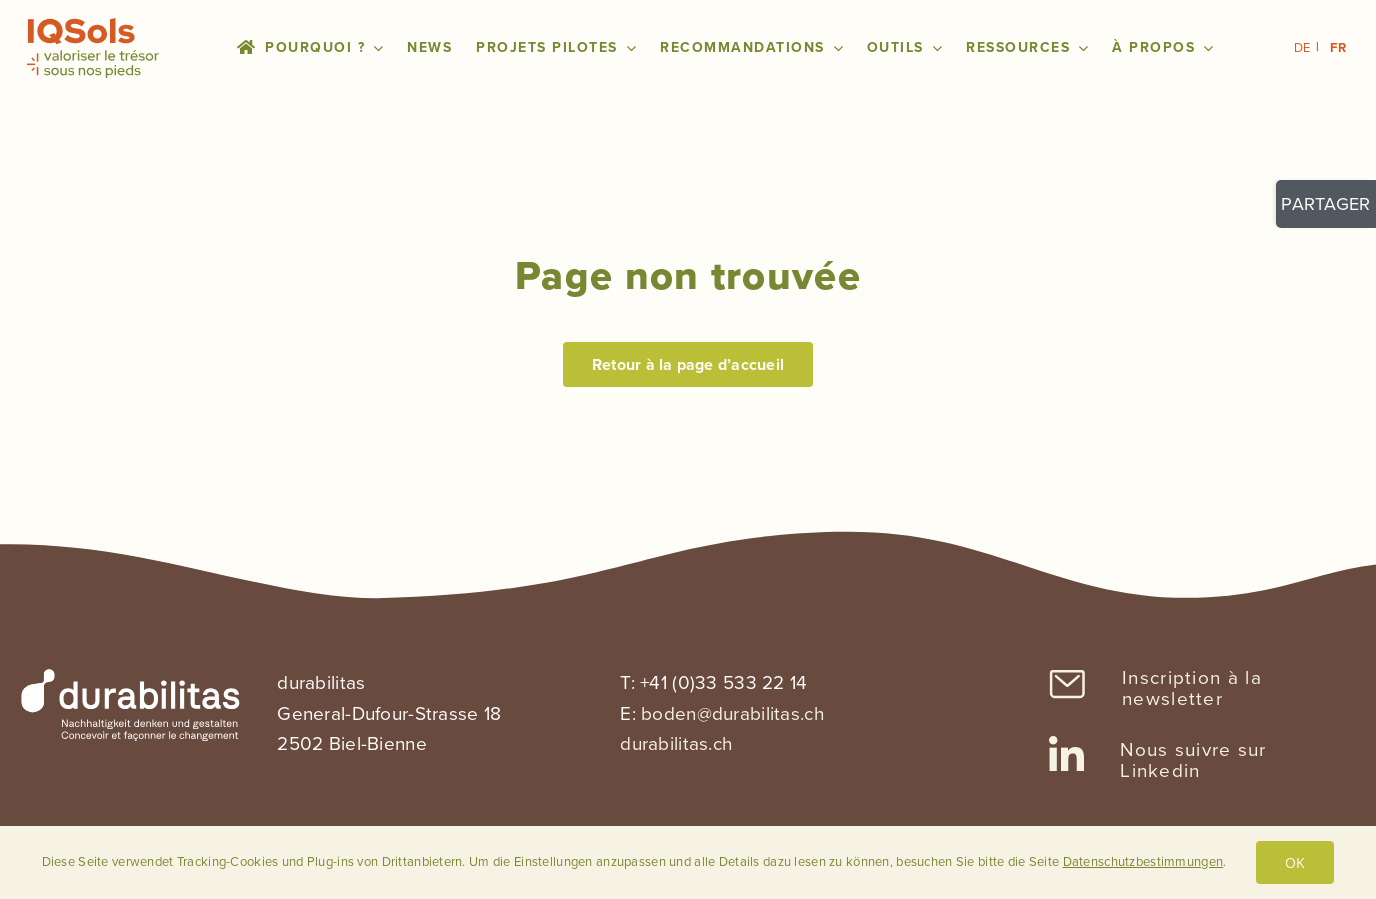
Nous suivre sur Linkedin (1193, 760)
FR (1338, 47)
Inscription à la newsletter (1192, 688)
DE (1302, 47)
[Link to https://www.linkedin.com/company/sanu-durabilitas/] (1066, 756)
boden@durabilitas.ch (732, 713)
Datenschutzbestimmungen (1143, 861)
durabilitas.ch (676, 743)
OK (1295, 862)
